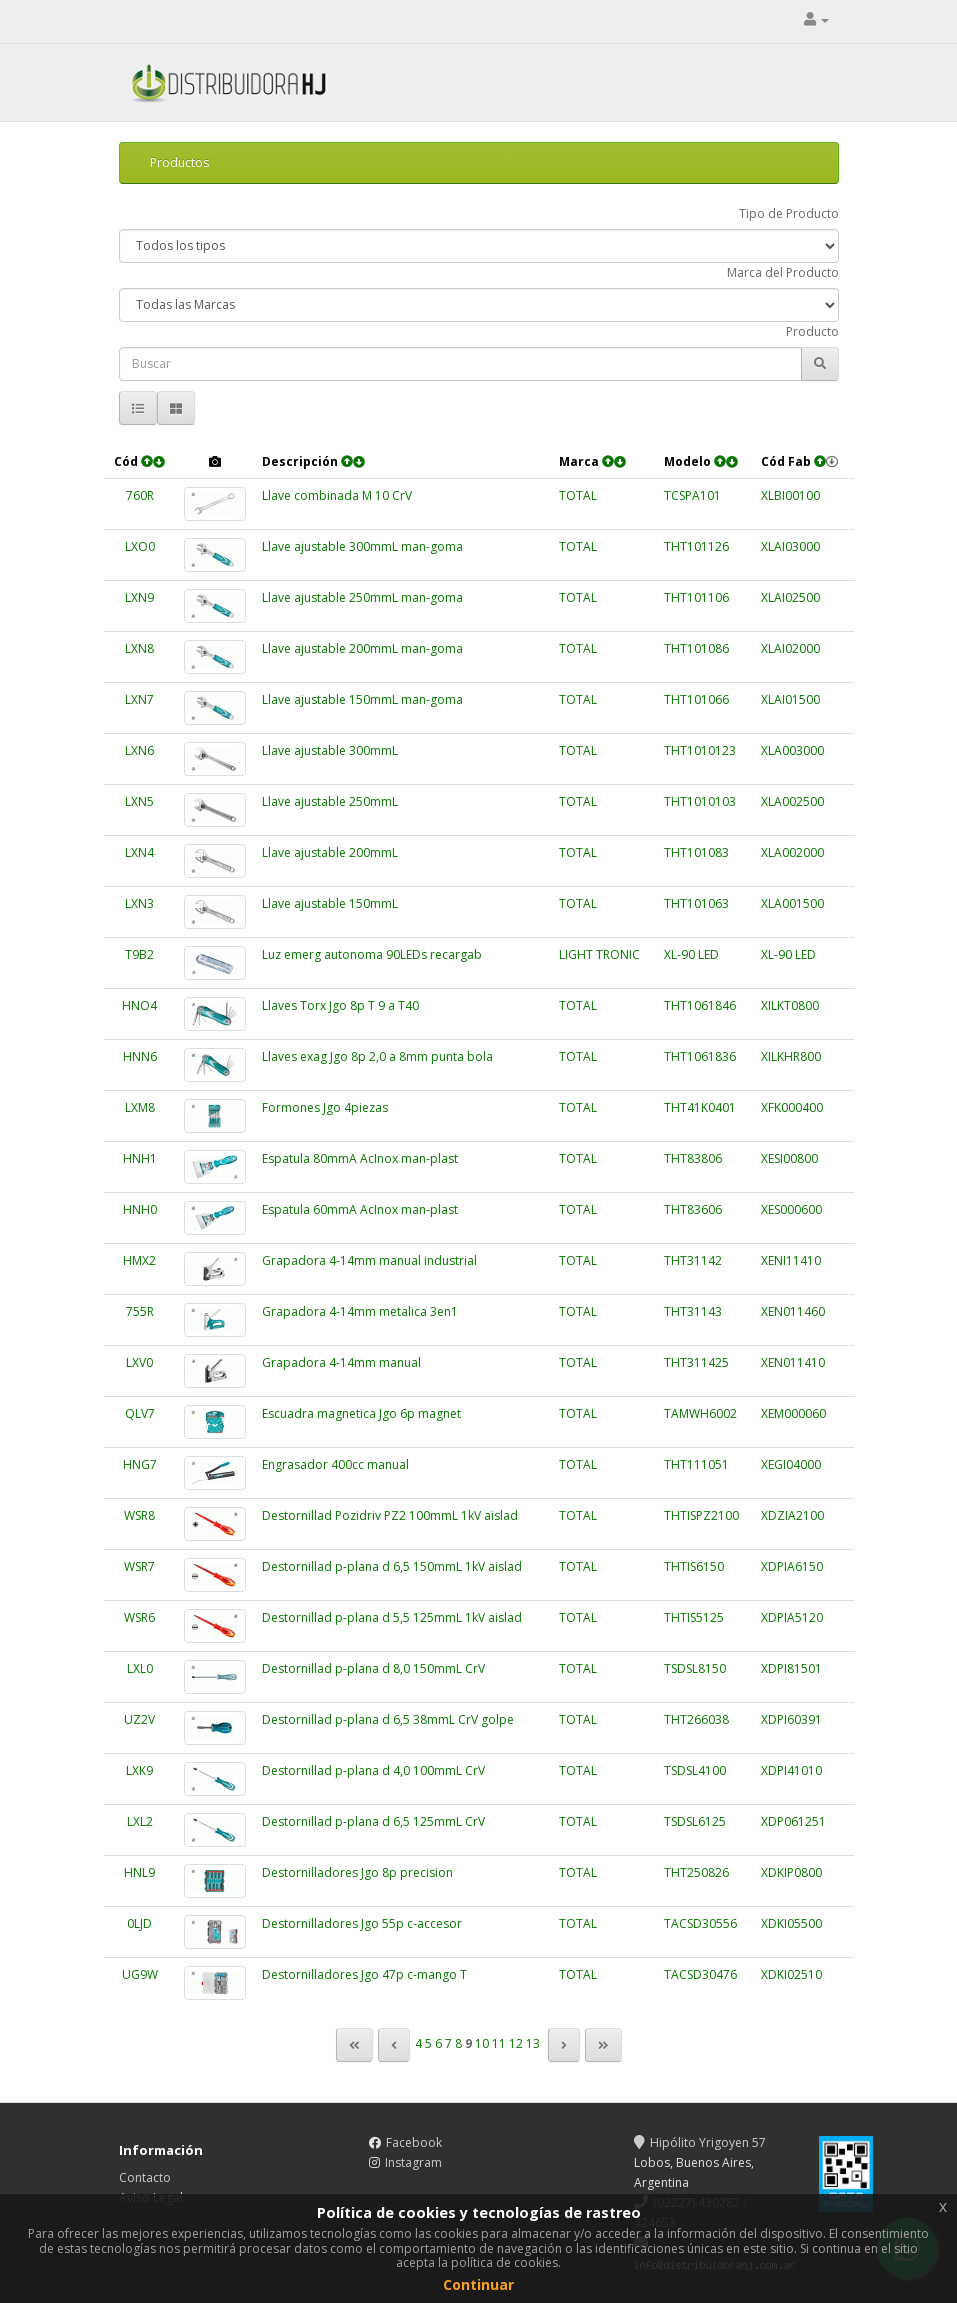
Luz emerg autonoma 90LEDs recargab (372, 954)
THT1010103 (700, 801)
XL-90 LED (691, 954)
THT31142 (693, 1260)
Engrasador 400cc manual (335, 1464)
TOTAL (578, 495)
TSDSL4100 (695, 1770)
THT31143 (693, 1311)
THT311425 (696, 1362)
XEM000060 (793, 1413)
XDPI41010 (791, 1770)
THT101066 (696, 699)
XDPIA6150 (792, 1566)
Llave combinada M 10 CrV (337, 495)
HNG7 (140, 1464)
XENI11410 (791, 1260)
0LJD (139, 1923)
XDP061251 (793, 1821)
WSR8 (139, 1515)
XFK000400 (792, 1107)
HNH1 (140, 1158)
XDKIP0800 (791, 1872)
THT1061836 (700, 1056)
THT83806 (693, 1158)
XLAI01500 (790, 699)
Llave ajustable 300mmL (330, 750)
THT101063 (696, 903)
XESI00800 (789, 1158)
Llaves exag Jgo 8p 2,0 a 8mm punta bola (377, 1056)
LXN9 (139, 597)
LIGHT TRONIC (599, 954)
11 (499, 2044)
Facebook (414, 2142)
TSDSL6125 (695, 1821)
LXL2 (140, 1821)
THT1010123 (700, 750)
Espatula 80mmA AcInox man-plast (360, 1158)
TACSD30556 (700, 1923)
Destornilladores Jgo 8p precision (357, 1872)
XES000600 (791, 1209)
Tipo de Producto (789, 213)
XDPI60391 (791, 1719)
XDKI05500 (791, 1923)
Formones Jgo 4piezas (325, 1107)
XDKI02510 (791, 1974)
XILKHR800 (791, 1056)
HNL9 (139, 1872)
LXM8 (140, 1107)
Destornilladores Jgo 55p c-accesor (362, 1923)
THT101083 (696, 852)
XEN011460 (793, 1311)
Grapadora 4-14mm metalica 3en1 (360, 1311)
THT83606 (693, 1209)
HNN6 (140, 1056)
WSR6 (139, 1617)
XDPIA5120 (792, 1617)
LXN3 (139, 903)
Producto (812, 331)
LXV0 (139, 1362)
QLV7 (140, 1413)
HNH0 (140, 1209)
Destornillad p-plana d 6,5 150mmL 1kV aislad (392, 1566)
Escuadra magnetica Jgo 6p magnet (361, 1413)
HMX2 (139, 1260)
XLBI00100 (790, 495)
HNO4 (139, 1005)
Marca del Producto (783, 272)
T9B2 (139, 954)
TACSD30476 (700, 1974)
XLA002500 (792, 801)
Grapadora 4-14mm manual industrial (369, 1260)
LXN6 (139, 750)
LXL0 (140, 1668)
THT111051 (696, 1464)
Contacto (145, 2177)
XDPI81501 (791, 1668)
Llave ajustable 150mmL (330, 903)
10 (482, 2044)
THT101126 (696, 546)
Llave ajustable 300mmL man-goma (362, 546)
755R (140, 1311)
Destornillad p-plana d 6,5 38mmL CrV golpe (388, 1719)
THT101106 (696, 597)
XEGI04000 (791, 1464)
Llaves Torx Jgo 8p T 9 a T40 (340, 1005)
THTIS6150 (694, 1566)
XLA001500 (792, 903)
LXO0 (140, 546)
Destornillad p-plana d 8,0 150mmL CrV (373, 1668)
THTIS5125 (694, 1617)
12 (516, 2044)
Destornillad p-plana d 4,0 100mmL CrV (373, 1770)
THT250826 (696, 1872)
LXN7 (139, 699)
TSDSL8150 (695, 1668)
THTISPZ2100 (701, 1515)
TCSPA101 (692, 495)
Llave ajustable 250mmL (330, 801)
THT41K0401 (700, 1107)
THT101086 (696, 648)
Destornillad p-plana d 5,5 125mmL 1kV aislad (392, 1617)
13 (533, 2044)
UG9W (140, 1974)
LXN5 (139, 801)
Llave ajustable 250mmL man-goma (362, 597)
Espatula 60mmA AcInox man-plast (360, 1209)
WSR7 (139, 1566)
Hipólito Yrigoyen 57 (700, 2142)
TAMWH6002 (700, 1413)
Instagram (413, 2162)
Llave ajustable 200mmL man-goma (362, 648)
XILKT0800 (790, 1005)
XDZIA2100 (792, 1515)
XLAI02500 (790, 597)
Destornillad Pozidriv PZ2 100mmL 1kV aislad (390, 1515)
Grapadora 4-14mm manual (341, 1362)
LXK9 (139, 1770)
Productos (179, 162)
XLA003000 (792, 750)
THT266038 (696, 1719)
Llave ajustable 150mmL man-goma (362, 699)
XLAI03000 (790, 546)
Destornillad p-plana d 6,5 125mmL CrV (373, 1821)
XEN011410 (793, 1362)
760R (140, 495)
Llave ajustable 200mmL (330, 852)
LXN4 (139, 852)
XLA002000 (792, 852)
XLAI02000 (790, 648)
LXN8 (139, 648)
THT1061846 (700, 1005)
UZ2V (139, 1719)
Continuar (478, 2284)
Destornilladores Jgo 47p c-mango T (364, 1974)
